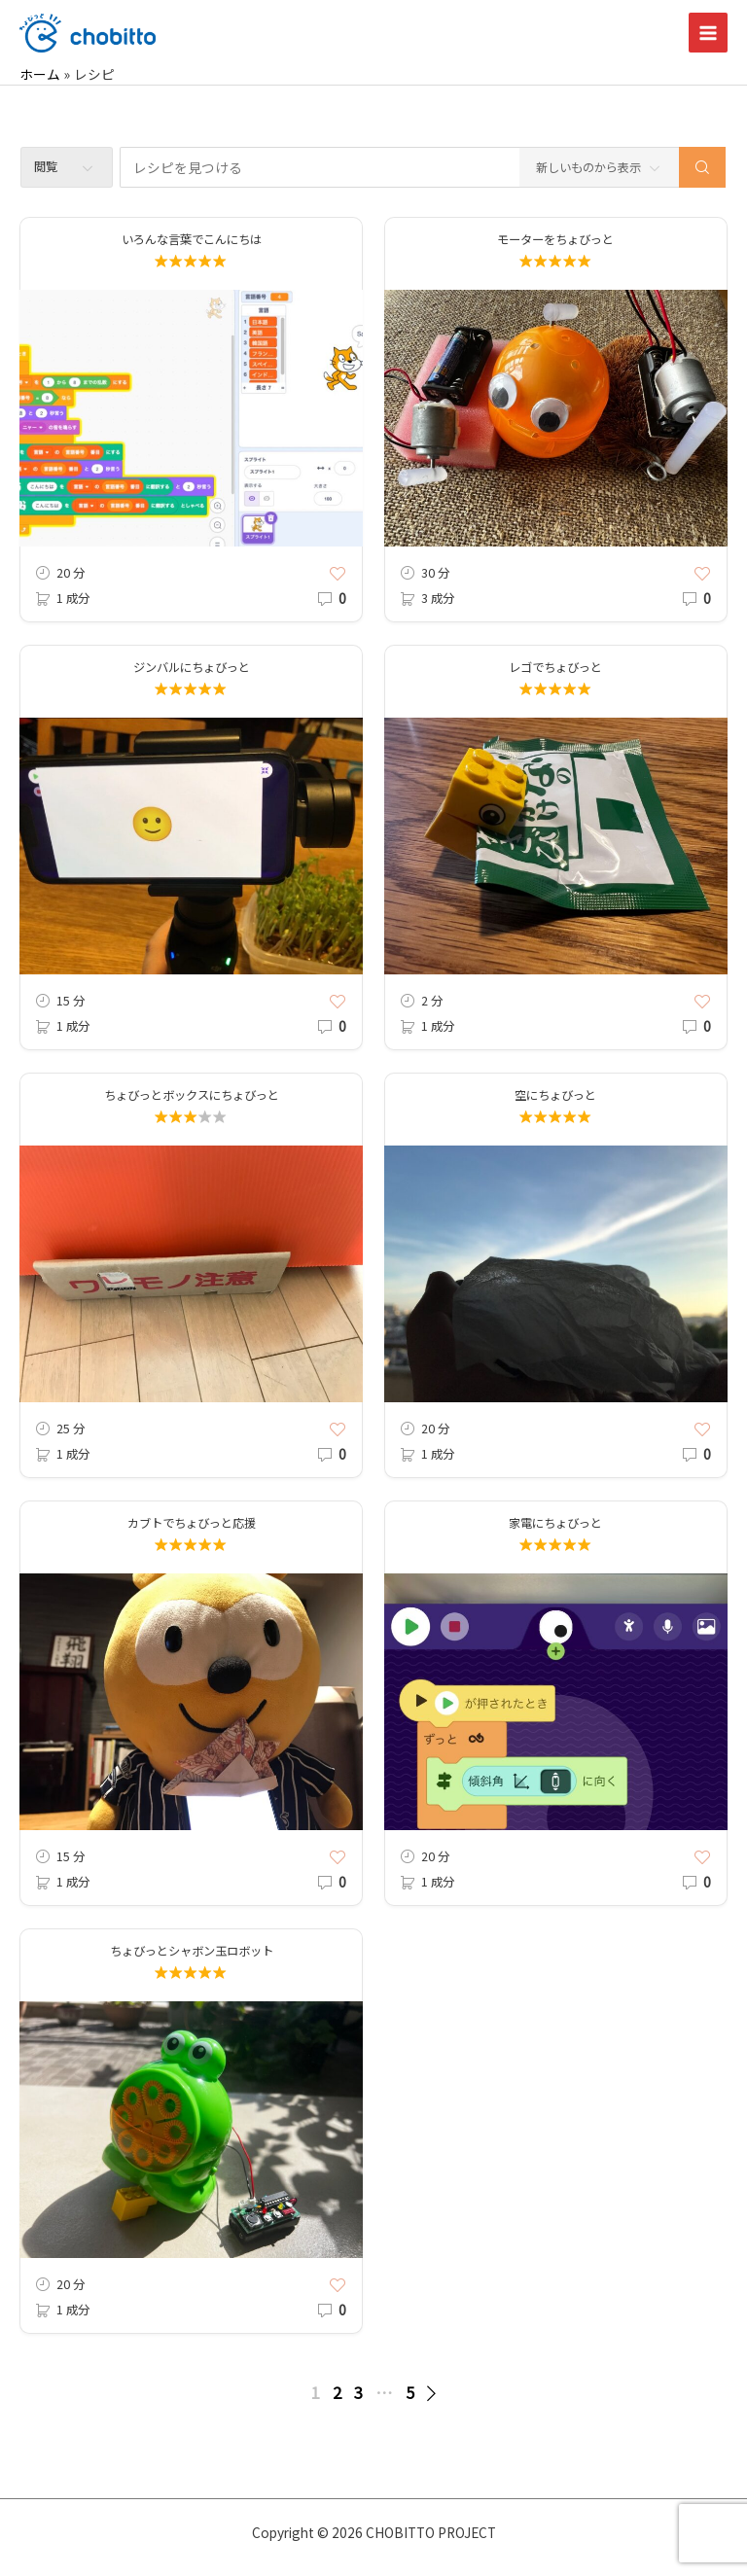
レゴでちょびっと (555, 667)
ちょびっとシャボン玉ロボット (191, 1950)
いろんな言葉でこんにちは (192, 239)
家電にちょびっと (555, 1523)
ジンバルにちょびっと (191, 667)
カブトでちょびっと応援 (191, 1523)
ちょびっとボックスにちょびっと (191, 1095)
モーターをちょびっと (555, 239)
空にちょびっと (555, 1095)
